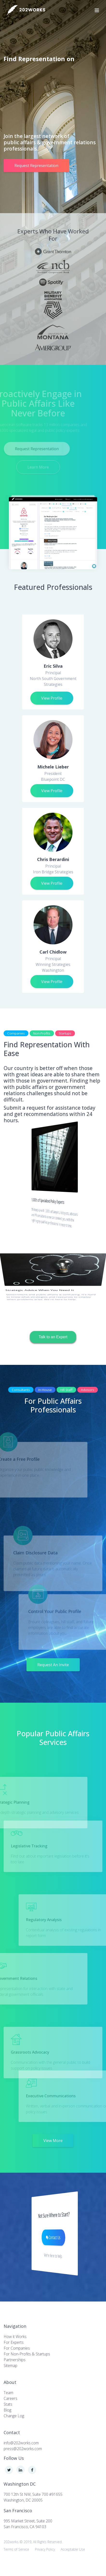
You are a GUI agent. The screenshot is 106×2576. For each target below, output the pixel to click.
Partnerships (15, 2359)
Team (8, 2392)
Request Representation (36, 165)
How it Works (15, 2336)
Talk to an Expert (53, 1337)
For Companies (17, 2348)
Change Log (14, 2415)
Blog (7, 2410)
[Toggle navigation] (96, 10)
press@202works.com (23, 2448)
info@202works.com (21, 2443)
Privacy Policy (45, 2549)
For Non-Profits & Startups (27, 2354)
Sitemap (10, 2365)
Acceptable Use (73, 2549)
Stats (8, 2404)
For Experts (14, 2342)
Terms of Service (16, 2549)
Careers (10, 2398)
